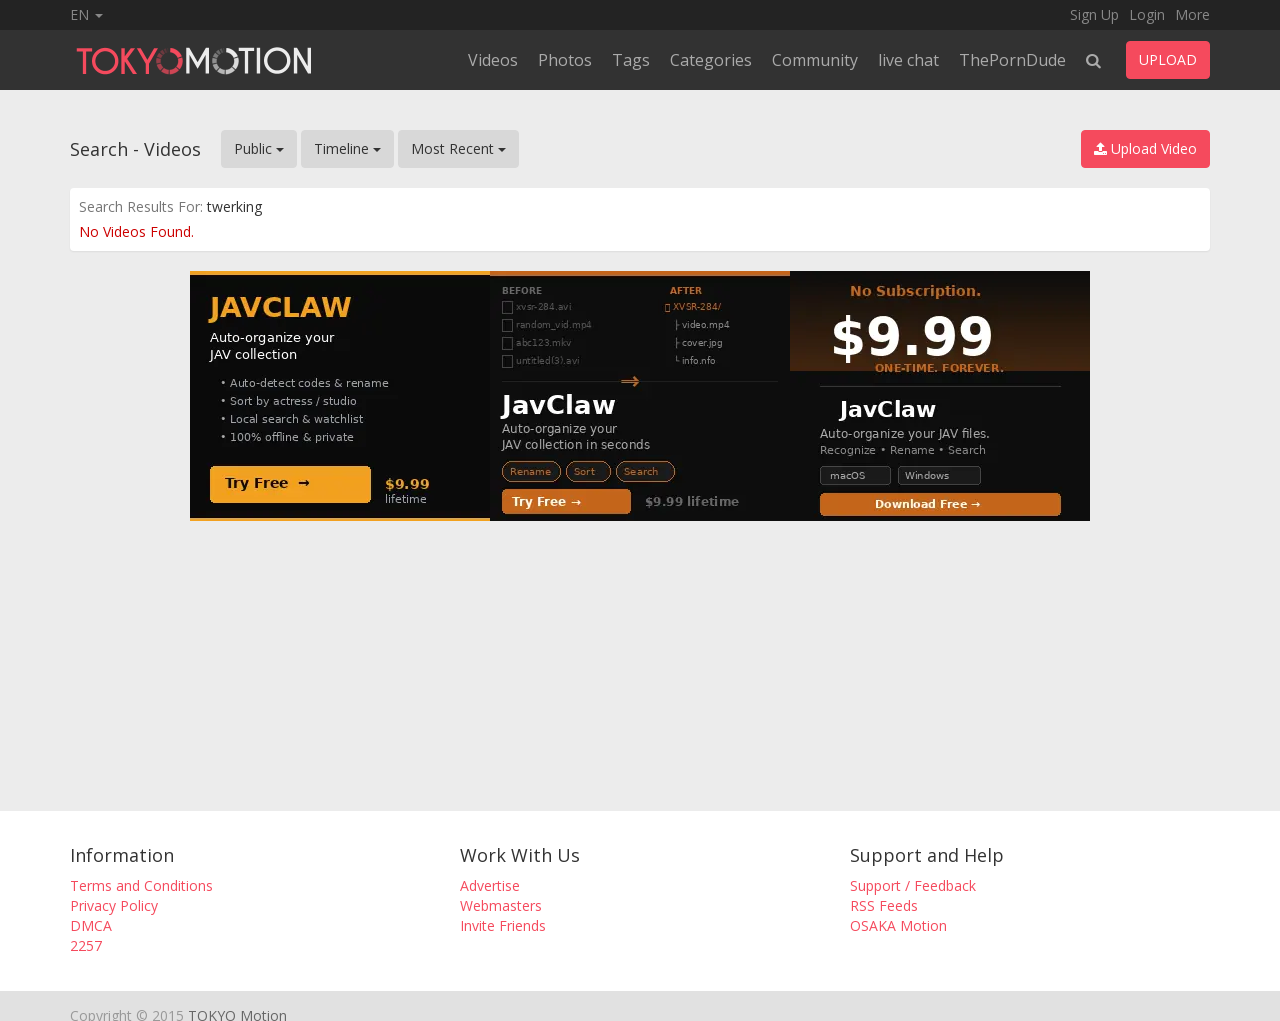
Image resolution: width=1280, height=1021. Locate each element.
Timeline (347, 148)
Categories (711, 60)
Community (815, 60)
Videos (493, 60)
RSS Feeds (884, 905)
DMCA (91, 925)
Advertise (490, 885)
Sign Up (1094, 14)
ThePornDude (1012, 60)
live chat (908, 60)
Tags (631, 60)
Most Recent (458, 148)
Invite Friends (503, 925)
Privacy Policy (114, 905)
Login (1147, 14)
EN (86, 14)
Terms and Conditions (141, 885)
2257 (86, 945)
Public (259, 148)
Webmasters (501, 905)
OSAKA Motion (898, 925)
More (1192, 14)
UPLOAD (1168, 59)
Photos (565, 60)
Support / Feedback (913, 885)
